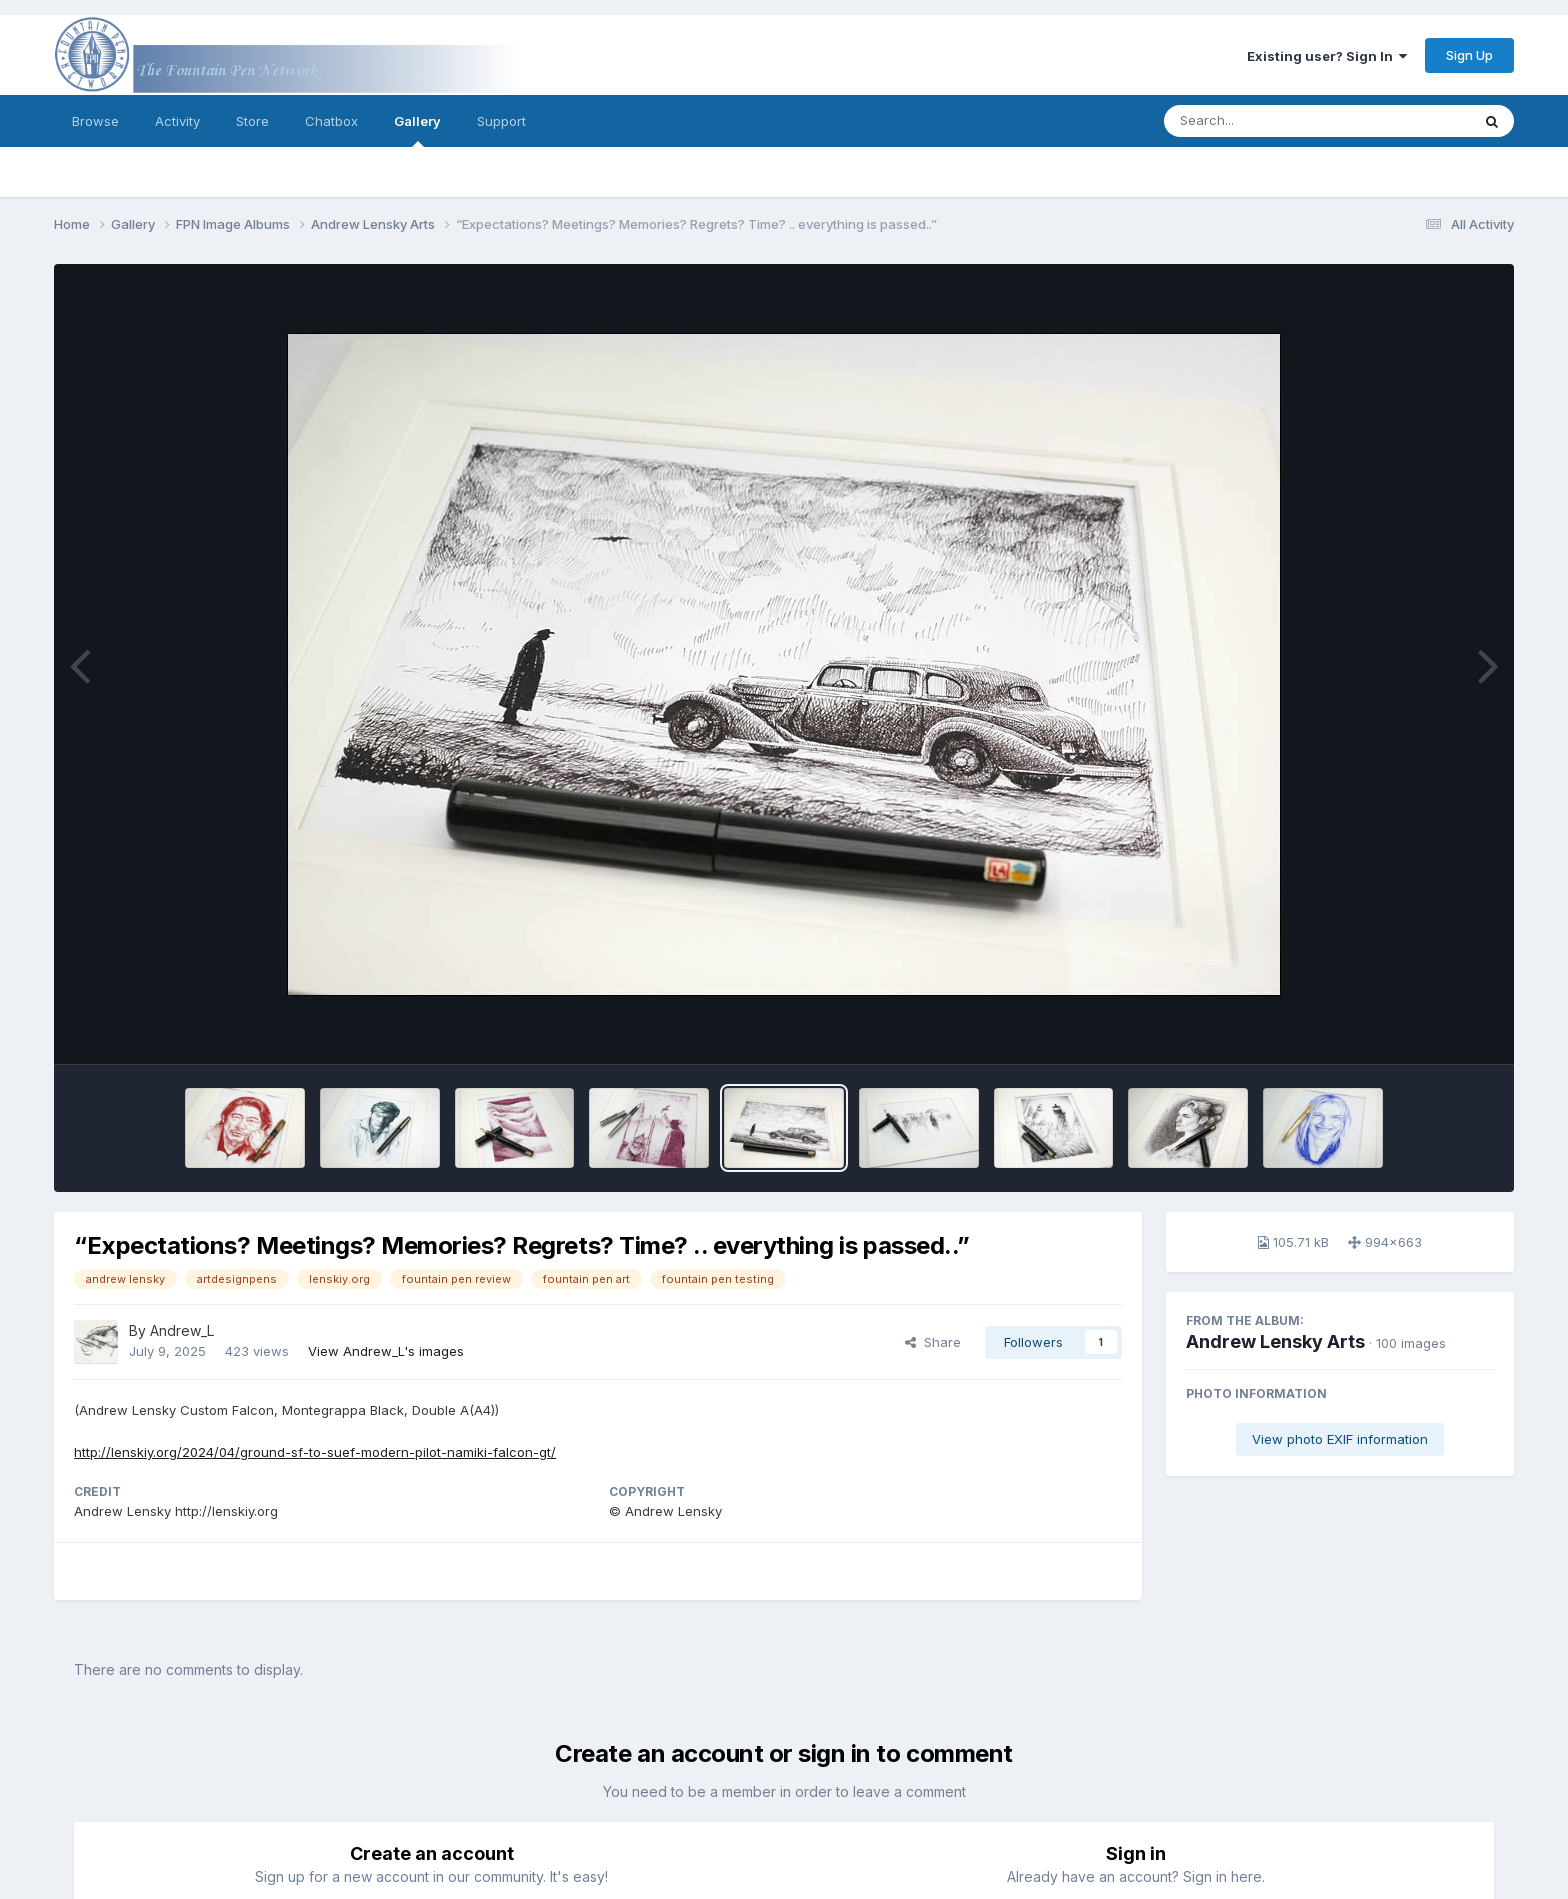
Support (501, 121)
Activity (177, 121)
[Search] (1262, 121)
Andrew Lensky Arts (1275, 1341)
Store (252, 121)
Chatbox (331, 121)
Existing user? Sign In (1327, 56)
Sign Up (1469, 55)
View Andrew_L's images (386, 1351)
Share (933, 1342)
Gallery (417, 130)
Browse (95, 121)
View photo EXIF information (1340, 1439)
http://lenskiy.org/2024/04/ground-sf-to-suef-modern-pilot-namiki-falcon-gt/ (315, 1452)
